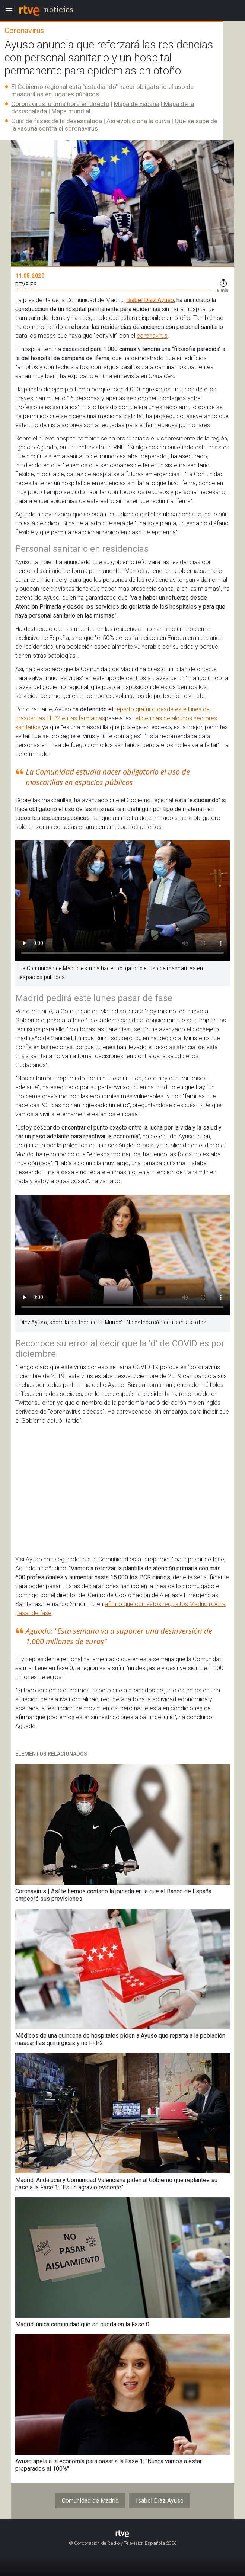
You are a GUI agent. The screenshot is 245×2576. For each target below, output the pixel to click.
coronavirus (152, 335)
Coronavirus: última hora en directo (60, 104)
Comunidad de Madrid (90, 2500)
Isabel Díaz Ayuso (150, 300)
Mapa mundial (70, 111)
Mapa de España (136, 104)
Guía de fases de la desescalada (56, 121)
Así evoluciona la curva (138, 121)
